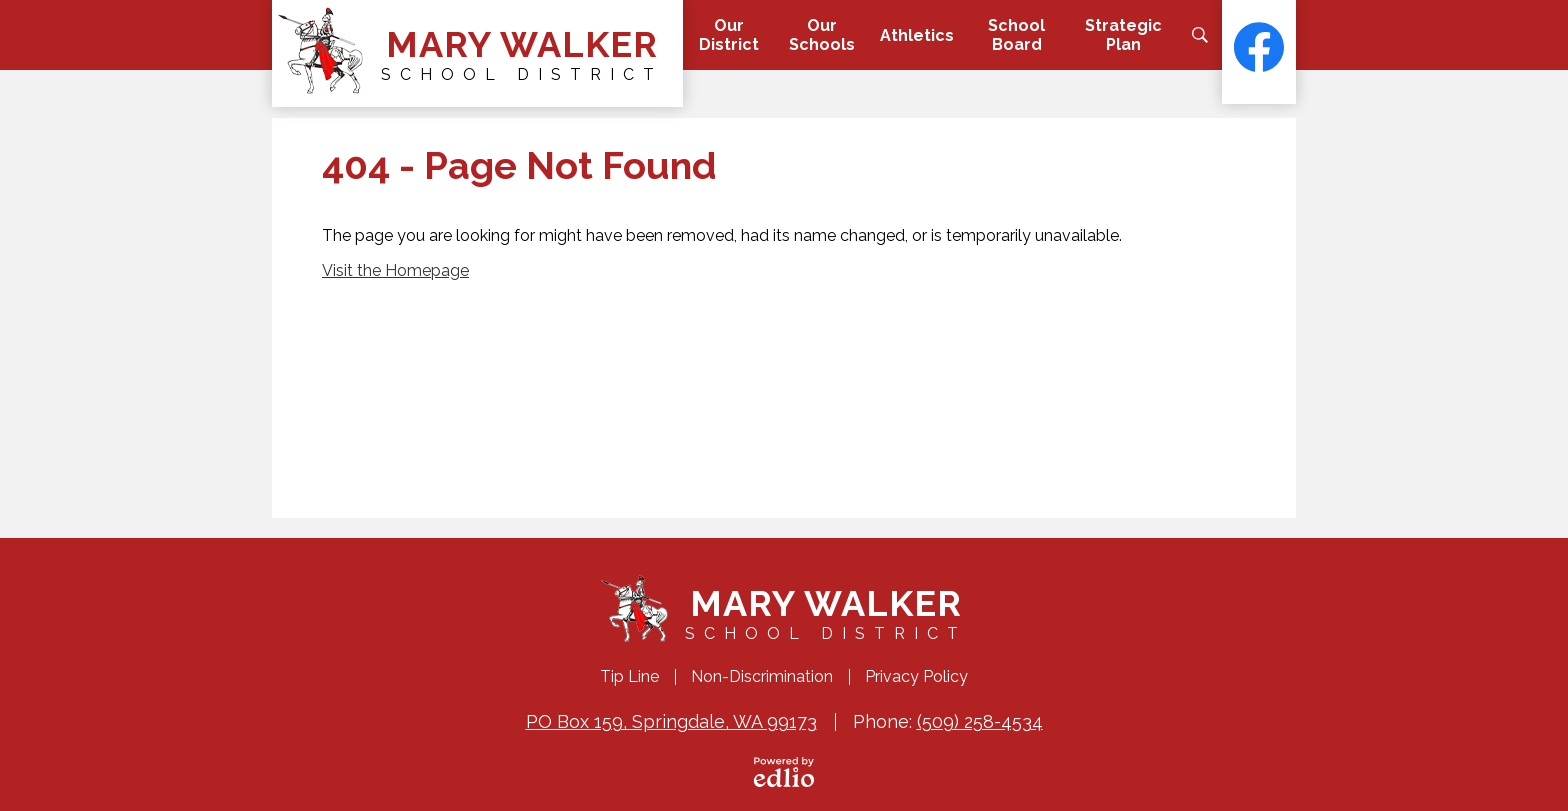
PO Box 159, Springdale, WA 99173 (671, 721)
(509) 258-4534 (980, 721)
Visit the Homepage (395, 270)
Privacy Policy (916, 676)
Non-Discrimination (762, 676)
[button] (728, 35)
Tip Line (629, 676)
